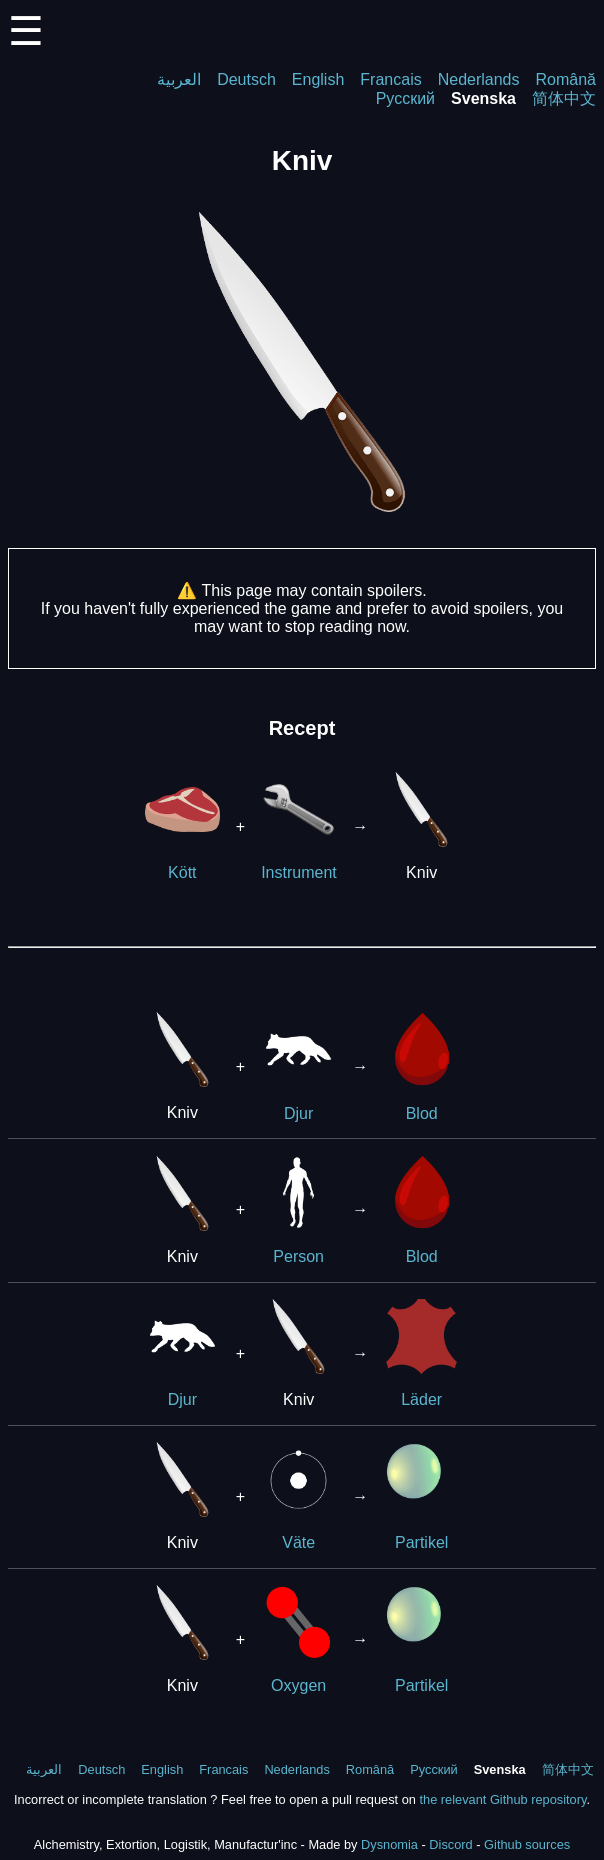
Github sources (527, 1844)
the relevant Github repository (502, 1799)
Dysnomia (389, 1844)
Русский (405, 98)
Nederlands (479, 79)
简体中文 (564, 98)
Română (566, 79)
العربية (179, 79)
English (318, 79)
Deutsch (246, 79)
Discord (450, 1844)
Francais (390, 79)
